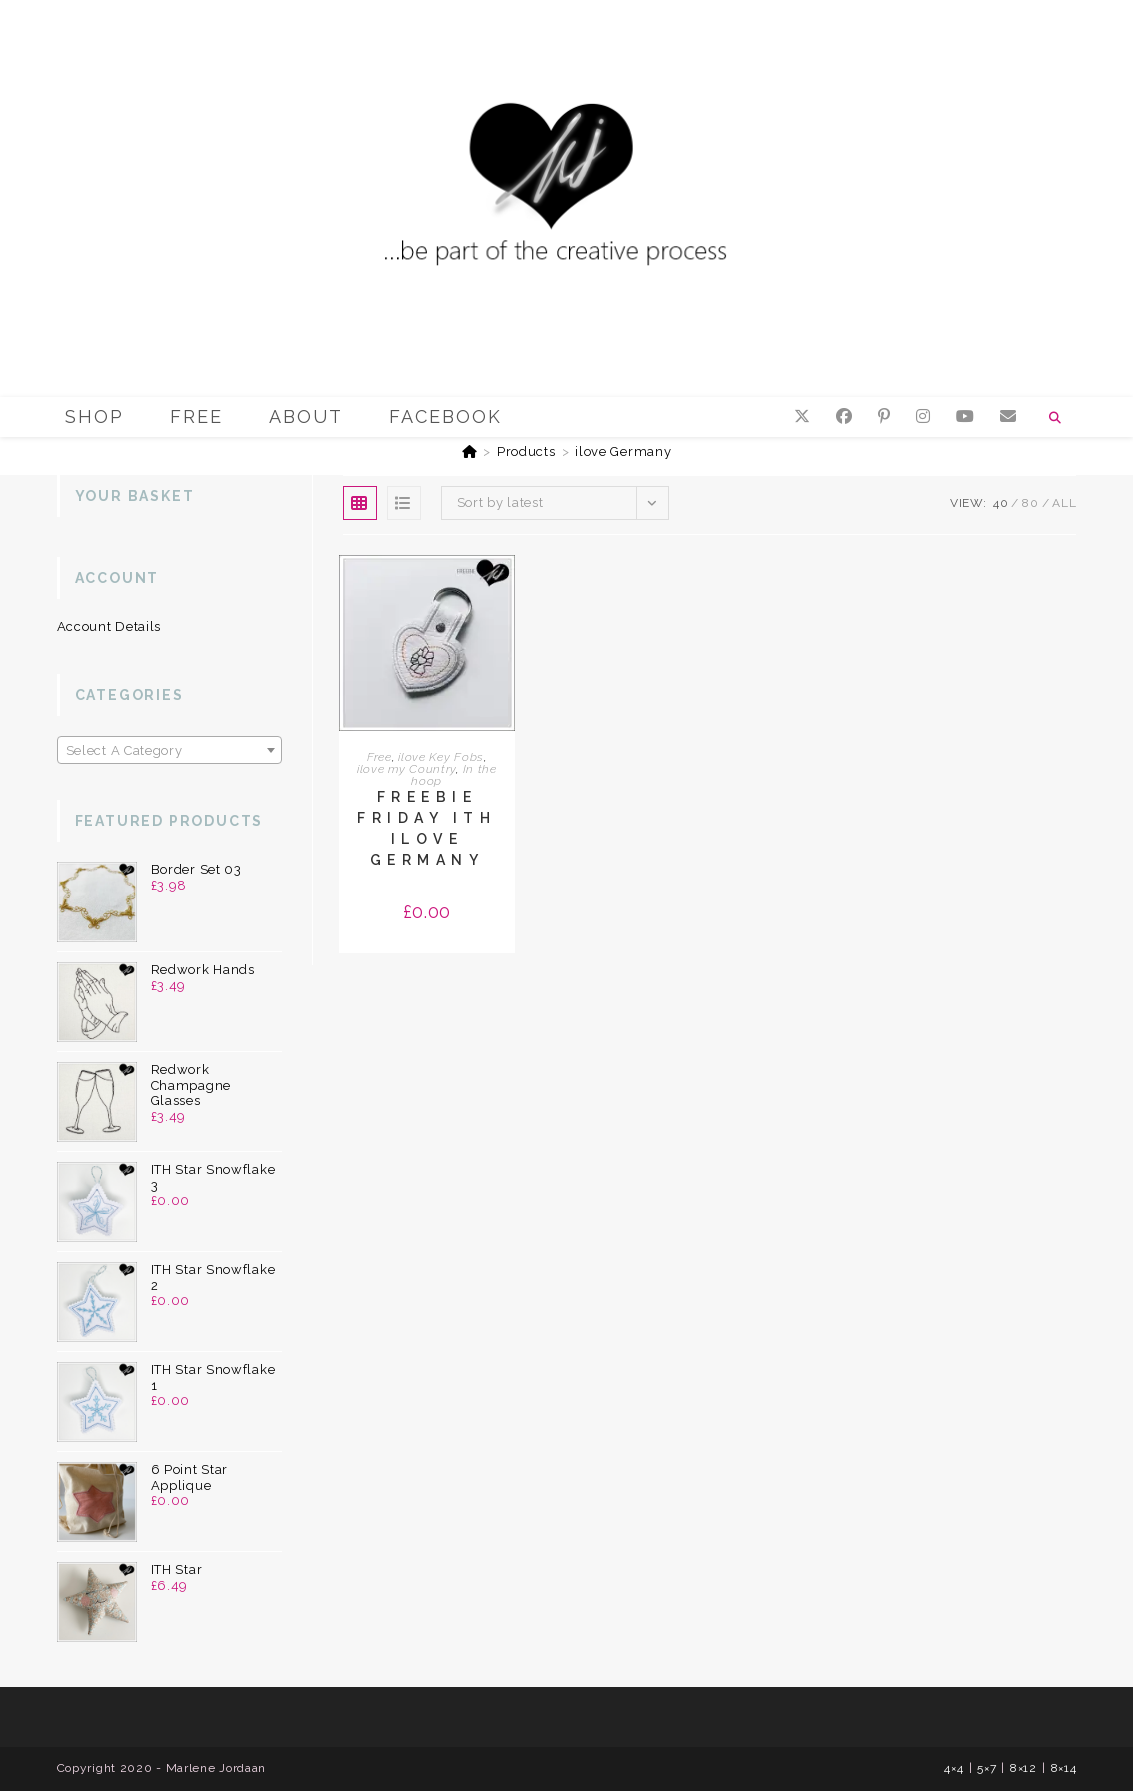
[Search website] (1055, 418)
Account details (109, 626)
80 (1030, 503)
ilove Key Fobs (441, 757)
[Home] (470, 451)
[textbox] (169, 751)
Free (379, 757)
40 (1000, 503)
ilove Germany (623, 451)
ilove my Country (406, 769)
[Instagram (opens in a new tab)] (923, 416)
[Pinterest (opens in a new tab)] (884, 416)
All (1064, 503)
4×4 (953, 1768)
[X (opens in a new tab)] (802, 416)
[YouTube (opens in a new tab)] (965, 416)
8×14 (1064, 1768)
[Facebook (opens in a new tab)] (844, 416)
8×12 (1023, 1768)
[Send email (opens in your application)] (1008, 416)
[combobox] (169, 750)
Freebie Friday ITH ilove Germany (426, 828)
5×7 (986, 1768)
